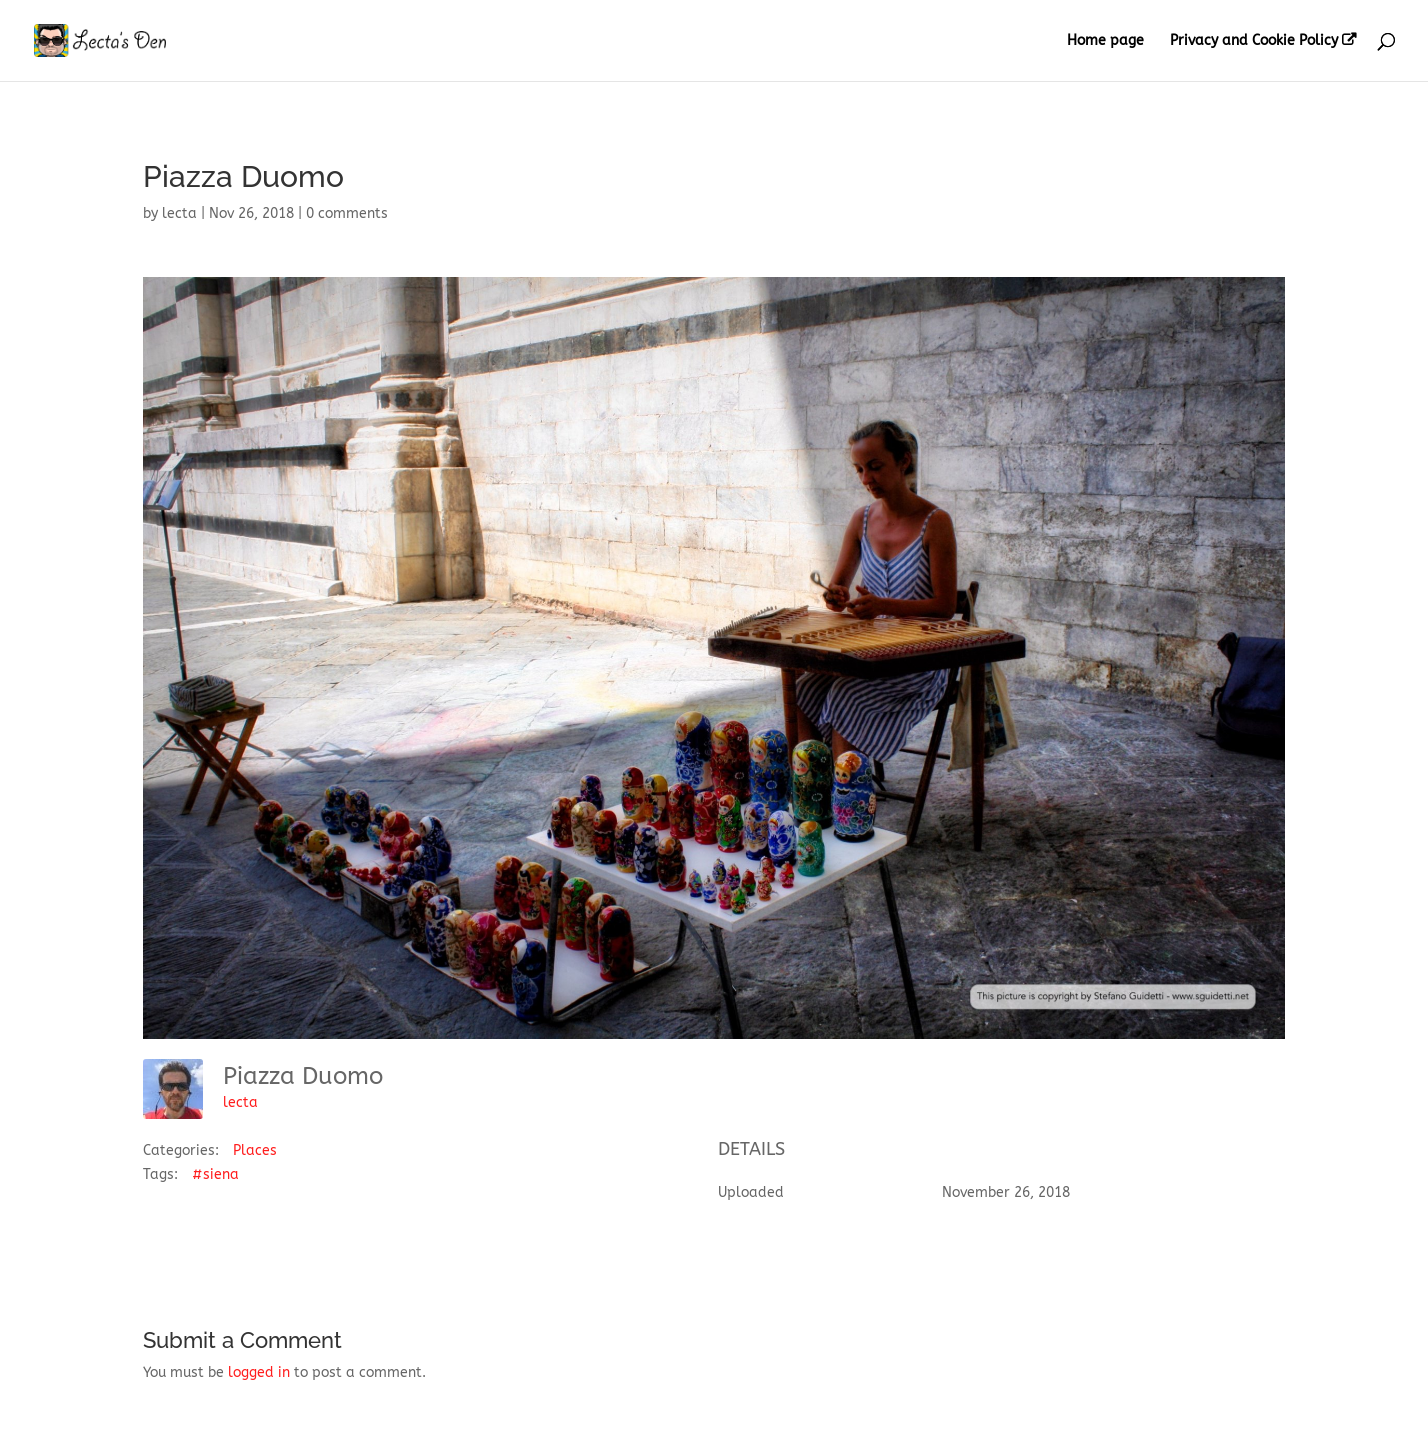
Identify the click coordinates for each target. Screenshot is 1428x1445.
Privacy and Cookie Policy (1254, 41)
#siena (215, 1174)
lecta (179, 213)
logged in (259, 1372)
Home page (1105, 41)
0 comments (347, 213)
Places (255, 1150)
